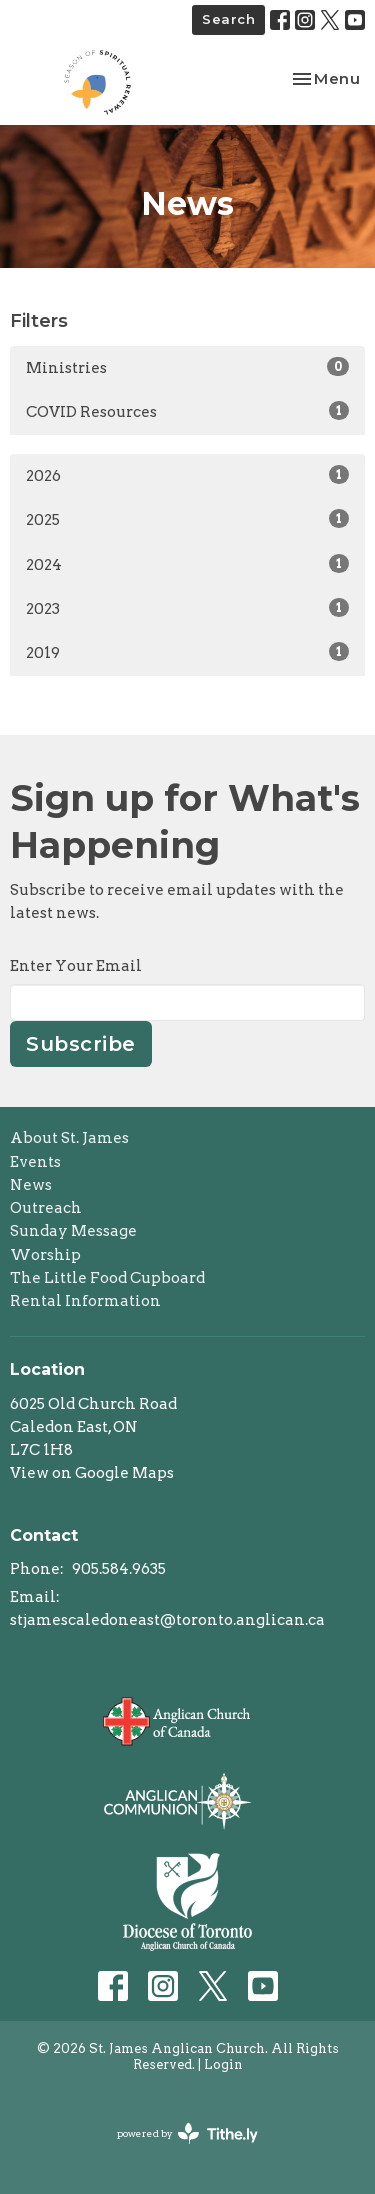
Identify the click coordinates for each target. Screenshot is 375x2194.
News (31, 1185)
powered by (187, 2133)
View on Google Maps (92, 1473)
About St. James (69, 1138)
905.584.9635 (119, 1569)
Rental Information (85, 1301)
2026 (187, 475)
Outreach (46, 1208)
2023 (187, 608)
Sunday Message (73, 1231)
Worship (45, 1255)
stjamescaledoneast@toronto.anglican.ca (167, 1620)
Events (35, 1162)
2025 (187, 519)
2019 (187, 652)
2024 (187, 564)
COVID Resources (187, 411)
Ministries (187, 367)
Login (223, 2064)
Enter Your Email (76, 966)
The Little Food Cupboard (107, 1278)
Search (228, 19)
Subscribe (81, 1044)
